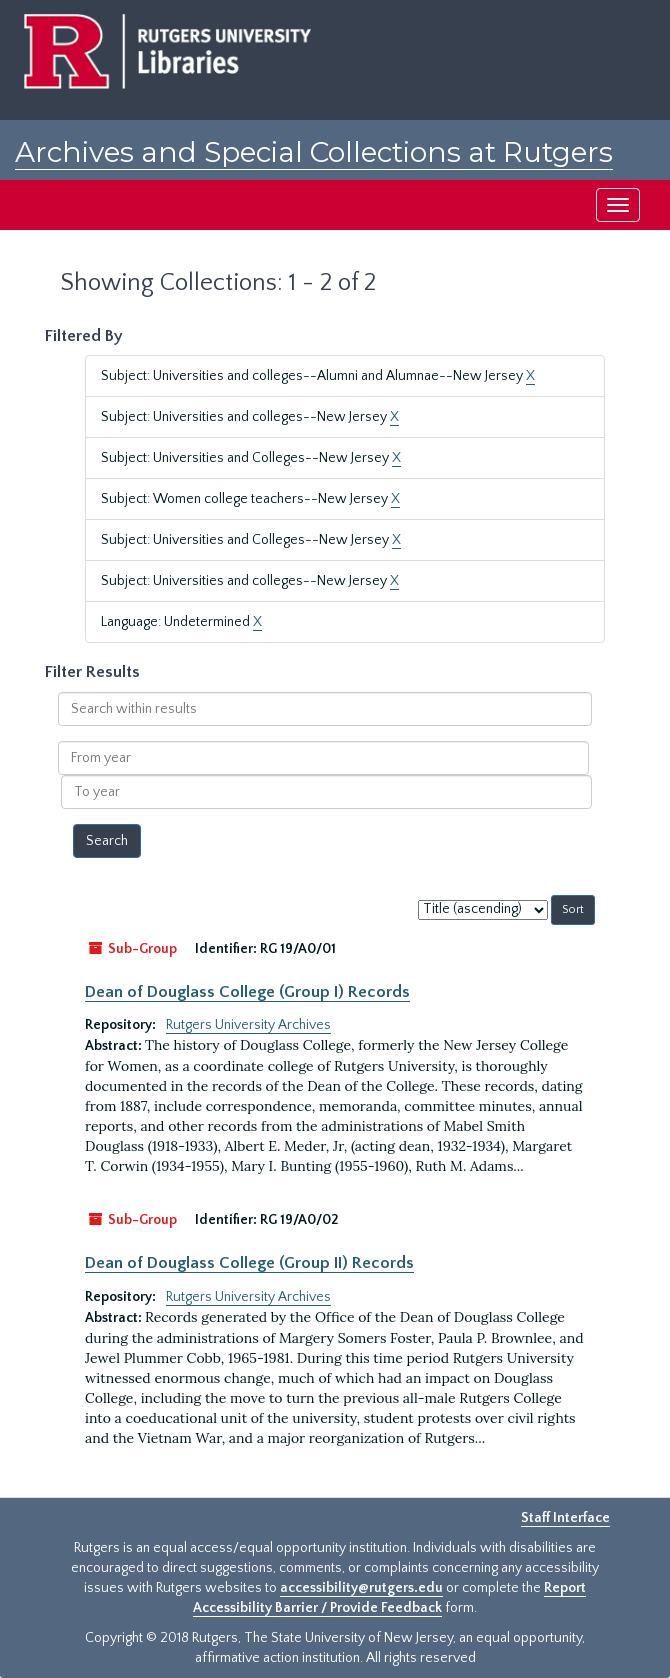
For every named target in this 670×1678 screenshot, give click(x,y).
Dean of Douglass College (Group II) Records (249, 1263)
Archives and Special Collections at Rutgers (314, 152)
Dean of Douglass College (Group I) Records (247, 992)
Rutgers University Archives (248, 1025)
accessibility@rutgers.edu (361, 1588)
